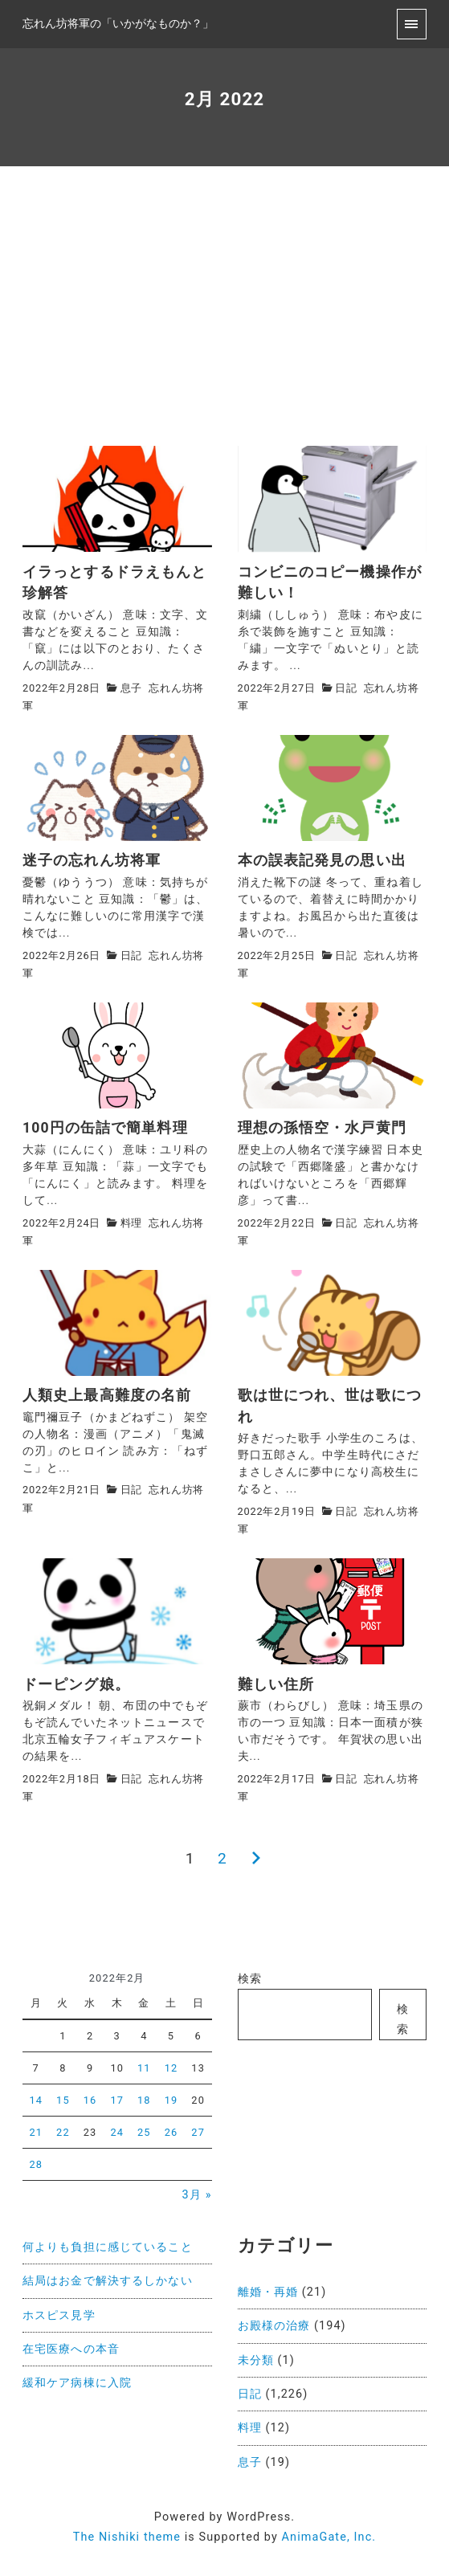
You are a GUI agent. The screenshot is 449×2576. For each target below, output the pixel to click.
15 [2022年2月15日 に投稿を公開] (63, 2100)
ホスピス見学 (59, 2315)
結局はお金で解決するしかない (107, 2281)
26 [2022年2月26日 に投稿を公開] (171, 2132)
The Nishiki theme (127, 2537)
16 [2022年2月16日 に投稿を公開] (90, 2100)
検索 (250, 1979)
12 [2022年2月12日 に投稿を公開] (171, 2068)
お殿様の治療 (274, 2326)
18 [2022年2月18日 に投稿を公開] (144, 2100)
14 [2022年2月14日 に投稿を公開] (36, 2100)
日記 (346, 688)
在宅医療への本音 (71, 2349)
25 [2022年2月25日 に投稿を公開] (144, 2132)
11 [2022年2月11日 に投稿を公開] (144, 2068)
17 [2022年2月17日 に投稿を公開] (117, 2100)
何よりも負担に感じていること (107, 2247)
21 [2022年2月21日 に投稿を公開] (36, 2132)
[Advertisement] (224, 325)
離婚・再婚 (268, 2292)
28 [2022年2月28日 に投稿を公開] (36, 2164)
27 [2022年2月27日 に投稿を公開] (198, 2132)
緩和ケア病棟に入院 (77, 2383)
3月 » (197, 2195)
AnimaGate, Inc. (329, 2537)
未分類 (256, 2360)
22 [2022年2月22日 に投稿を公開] (63, 2132)
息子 (131, 688)
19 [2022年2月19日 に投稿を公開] (171, 2100)
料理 (131, 1223)
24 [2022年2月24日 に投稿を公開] (117, 2132)
